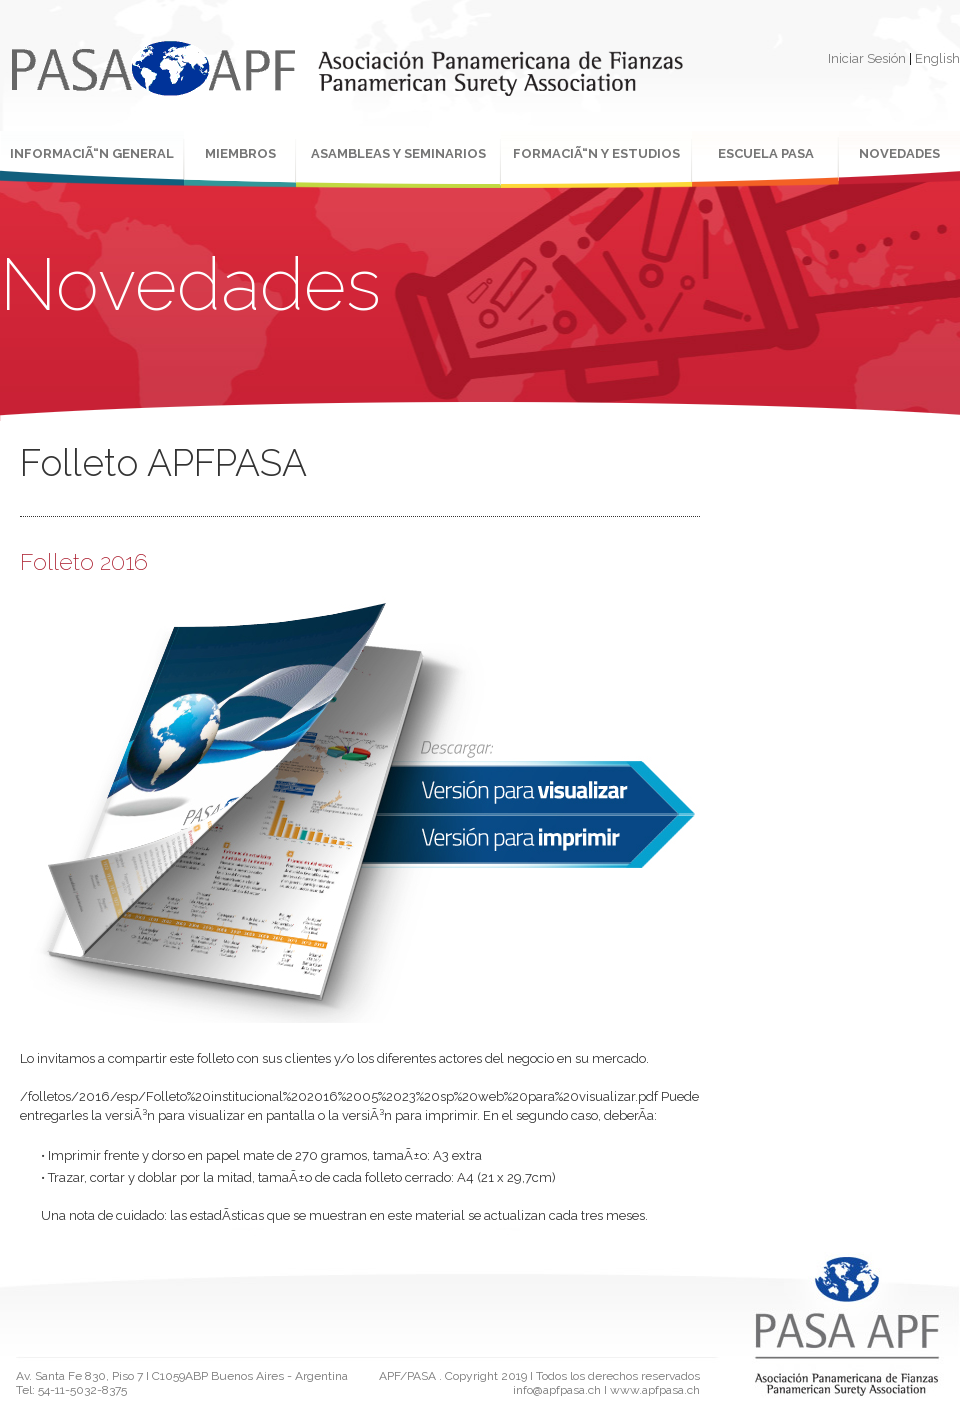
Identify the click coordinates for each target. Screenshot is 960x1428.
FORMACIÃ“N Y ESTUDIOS (596, 153)
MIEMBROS (240, 153)
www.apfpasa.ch (655, 1390)
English (937, 58)
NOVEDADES (899, 153)
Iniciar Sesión (867, 58)
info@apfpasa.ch (557, 1390)
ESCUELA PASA (766, 153)
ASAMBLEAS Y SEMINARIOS (398, 153)
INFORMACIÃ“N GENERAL (92, 153)
